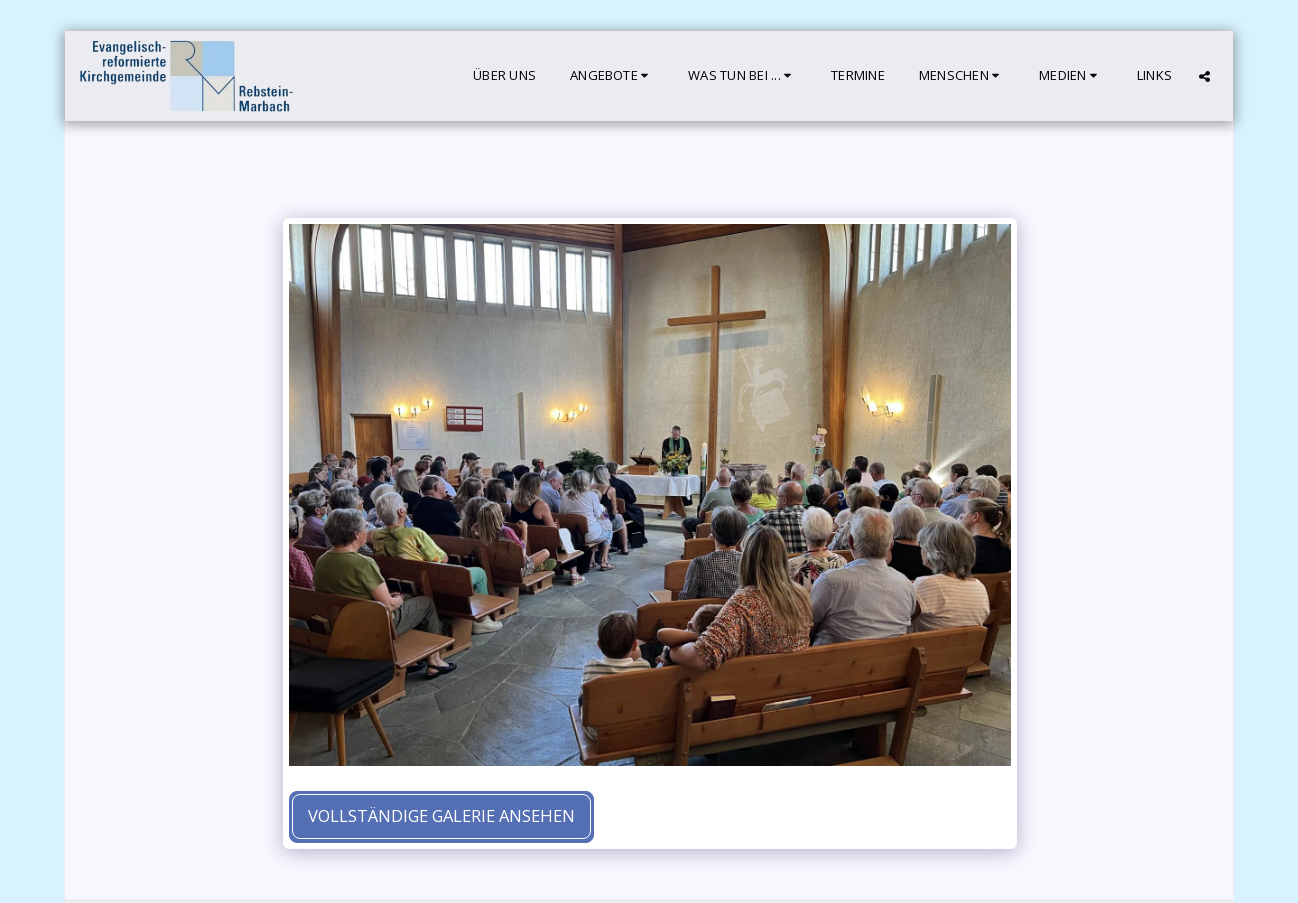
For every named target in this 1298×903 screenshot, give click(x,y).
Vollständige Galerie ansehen (441, 815)
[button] (612, 76)
